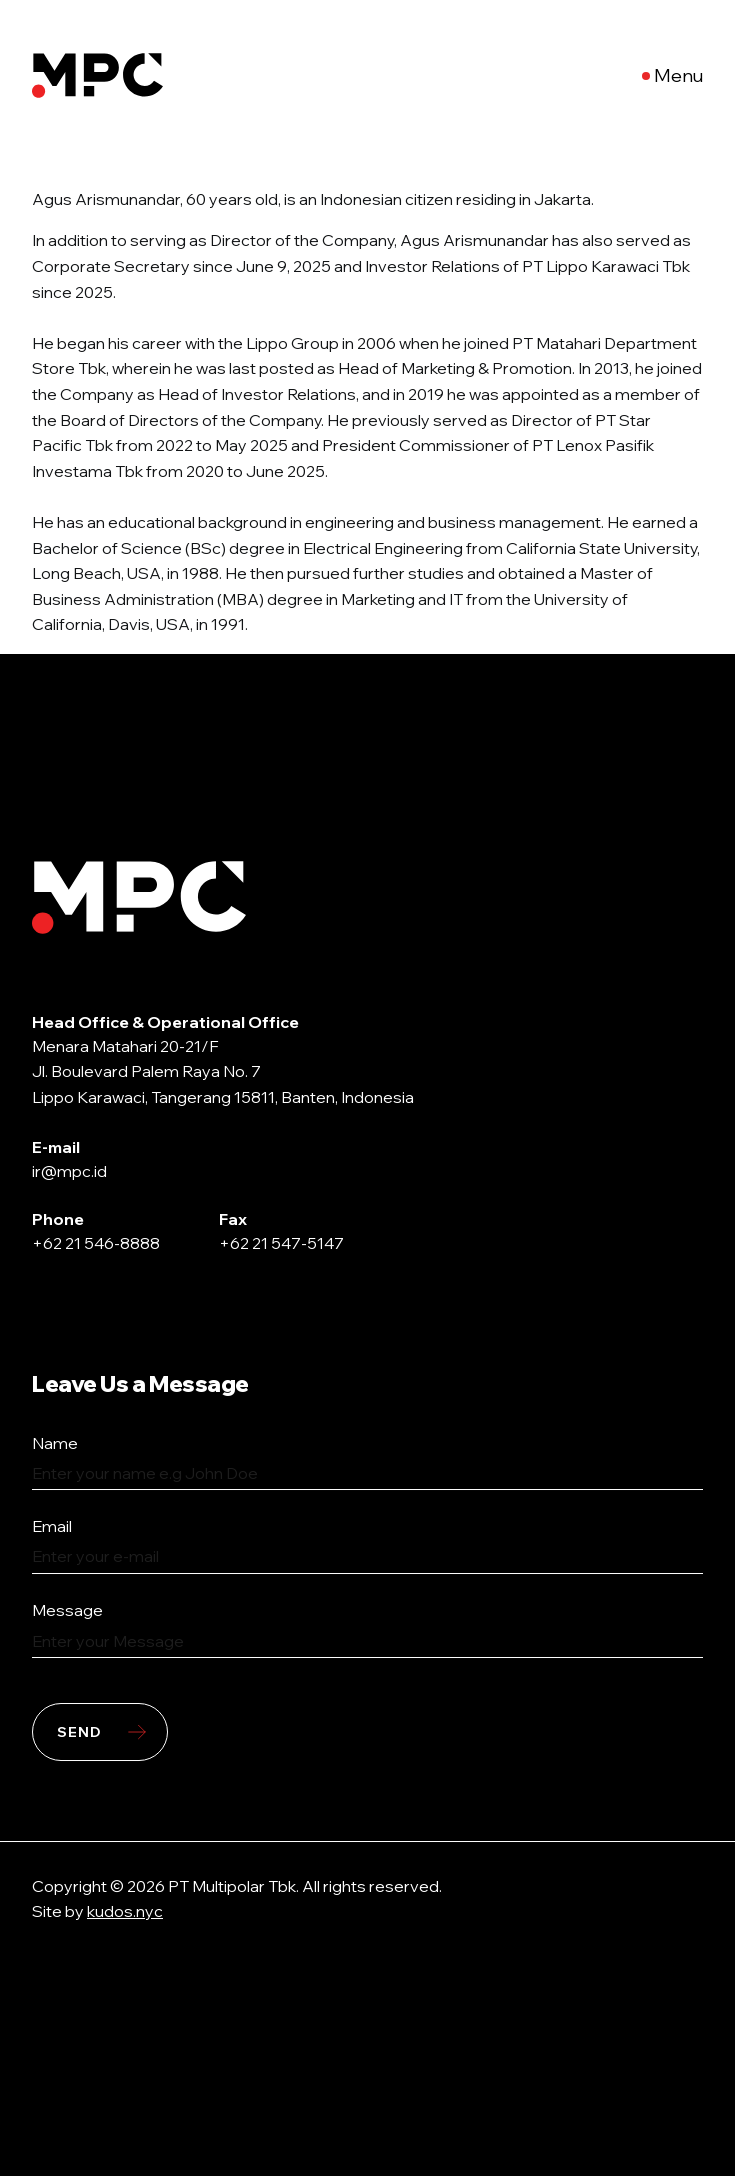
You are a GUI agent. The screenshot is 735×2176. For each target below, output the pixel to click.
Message (67, 1610)
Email (52, 1526)
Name (55, 1443)
